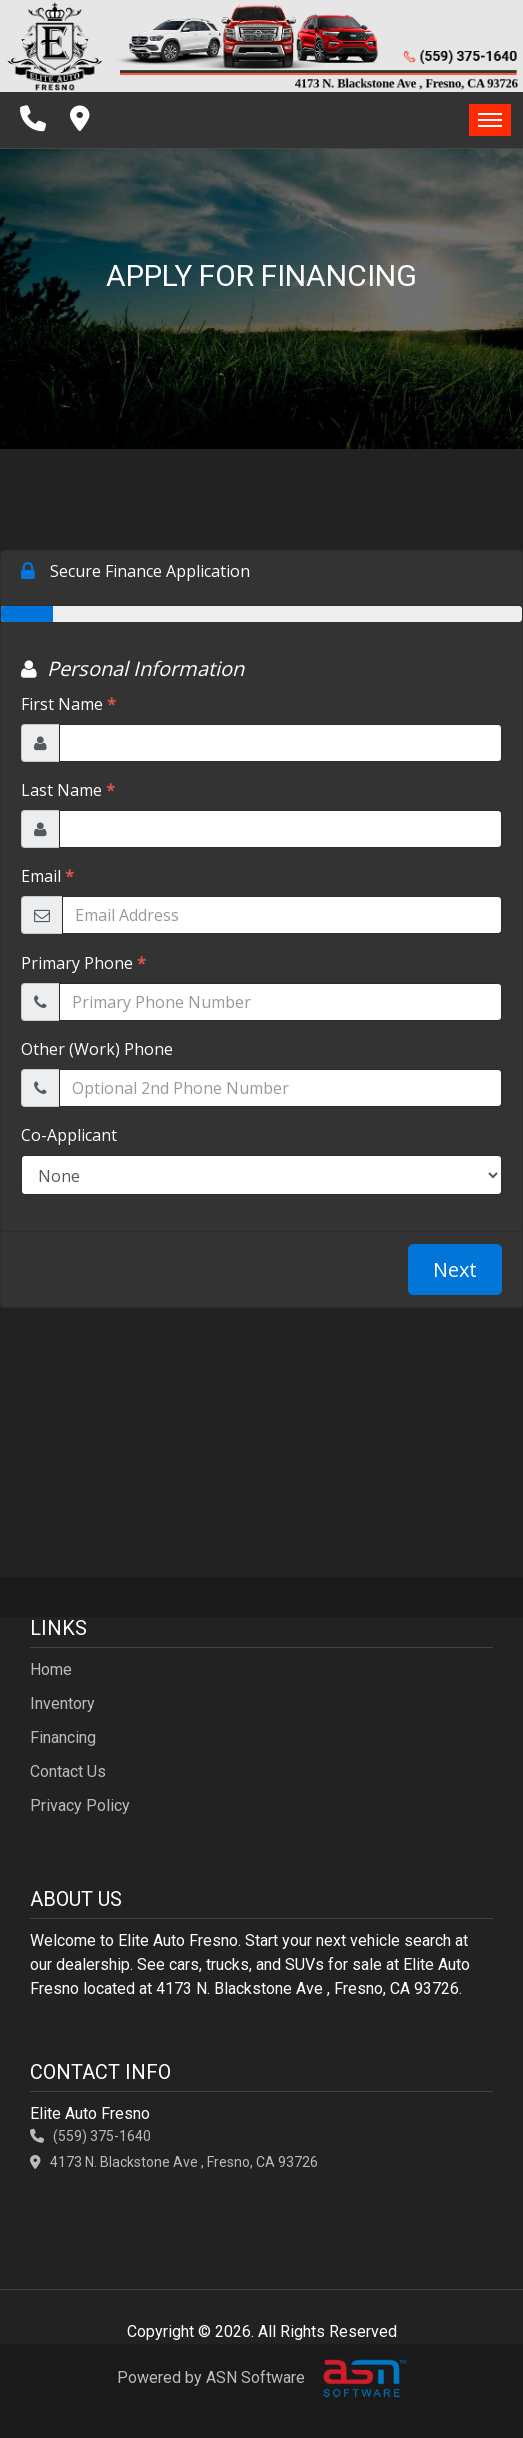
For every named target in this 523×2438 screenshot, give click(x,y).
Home (51, 1669)
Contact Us (68, 1771)
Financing (63, 1737)
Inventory (62, 1703)
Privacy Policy (80, 1805)
